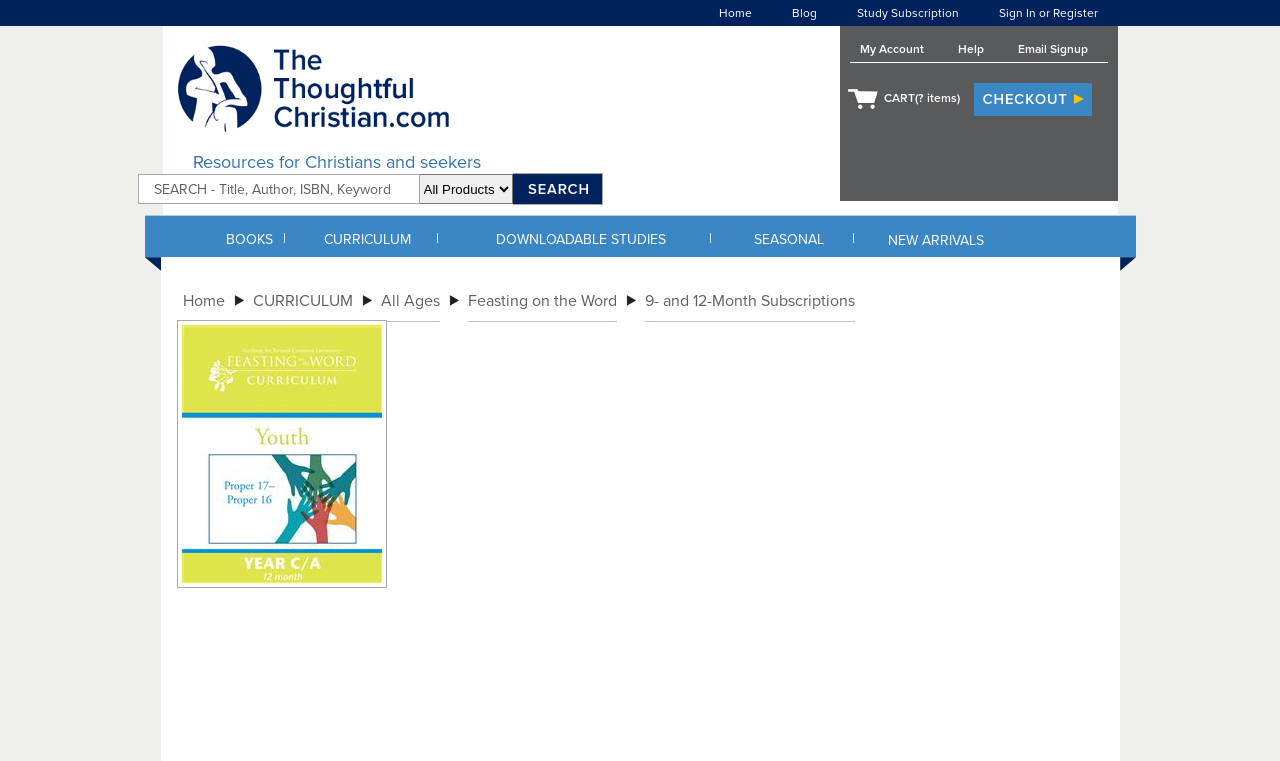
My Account (892, 49)
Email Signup (1053, 49)
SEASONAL (789, 239)
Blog (804, 13)
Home (735, 13)
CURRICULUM (367, 239)
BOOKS (249, 239)
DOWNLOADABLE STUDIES (581, 239)
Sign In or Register (1048, 13)
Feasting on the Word (542, 301)
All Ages (410, 301)
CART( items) (922, 98)
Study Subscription (908, 13)
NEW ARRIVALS (936, 240)
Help (971, 49)
